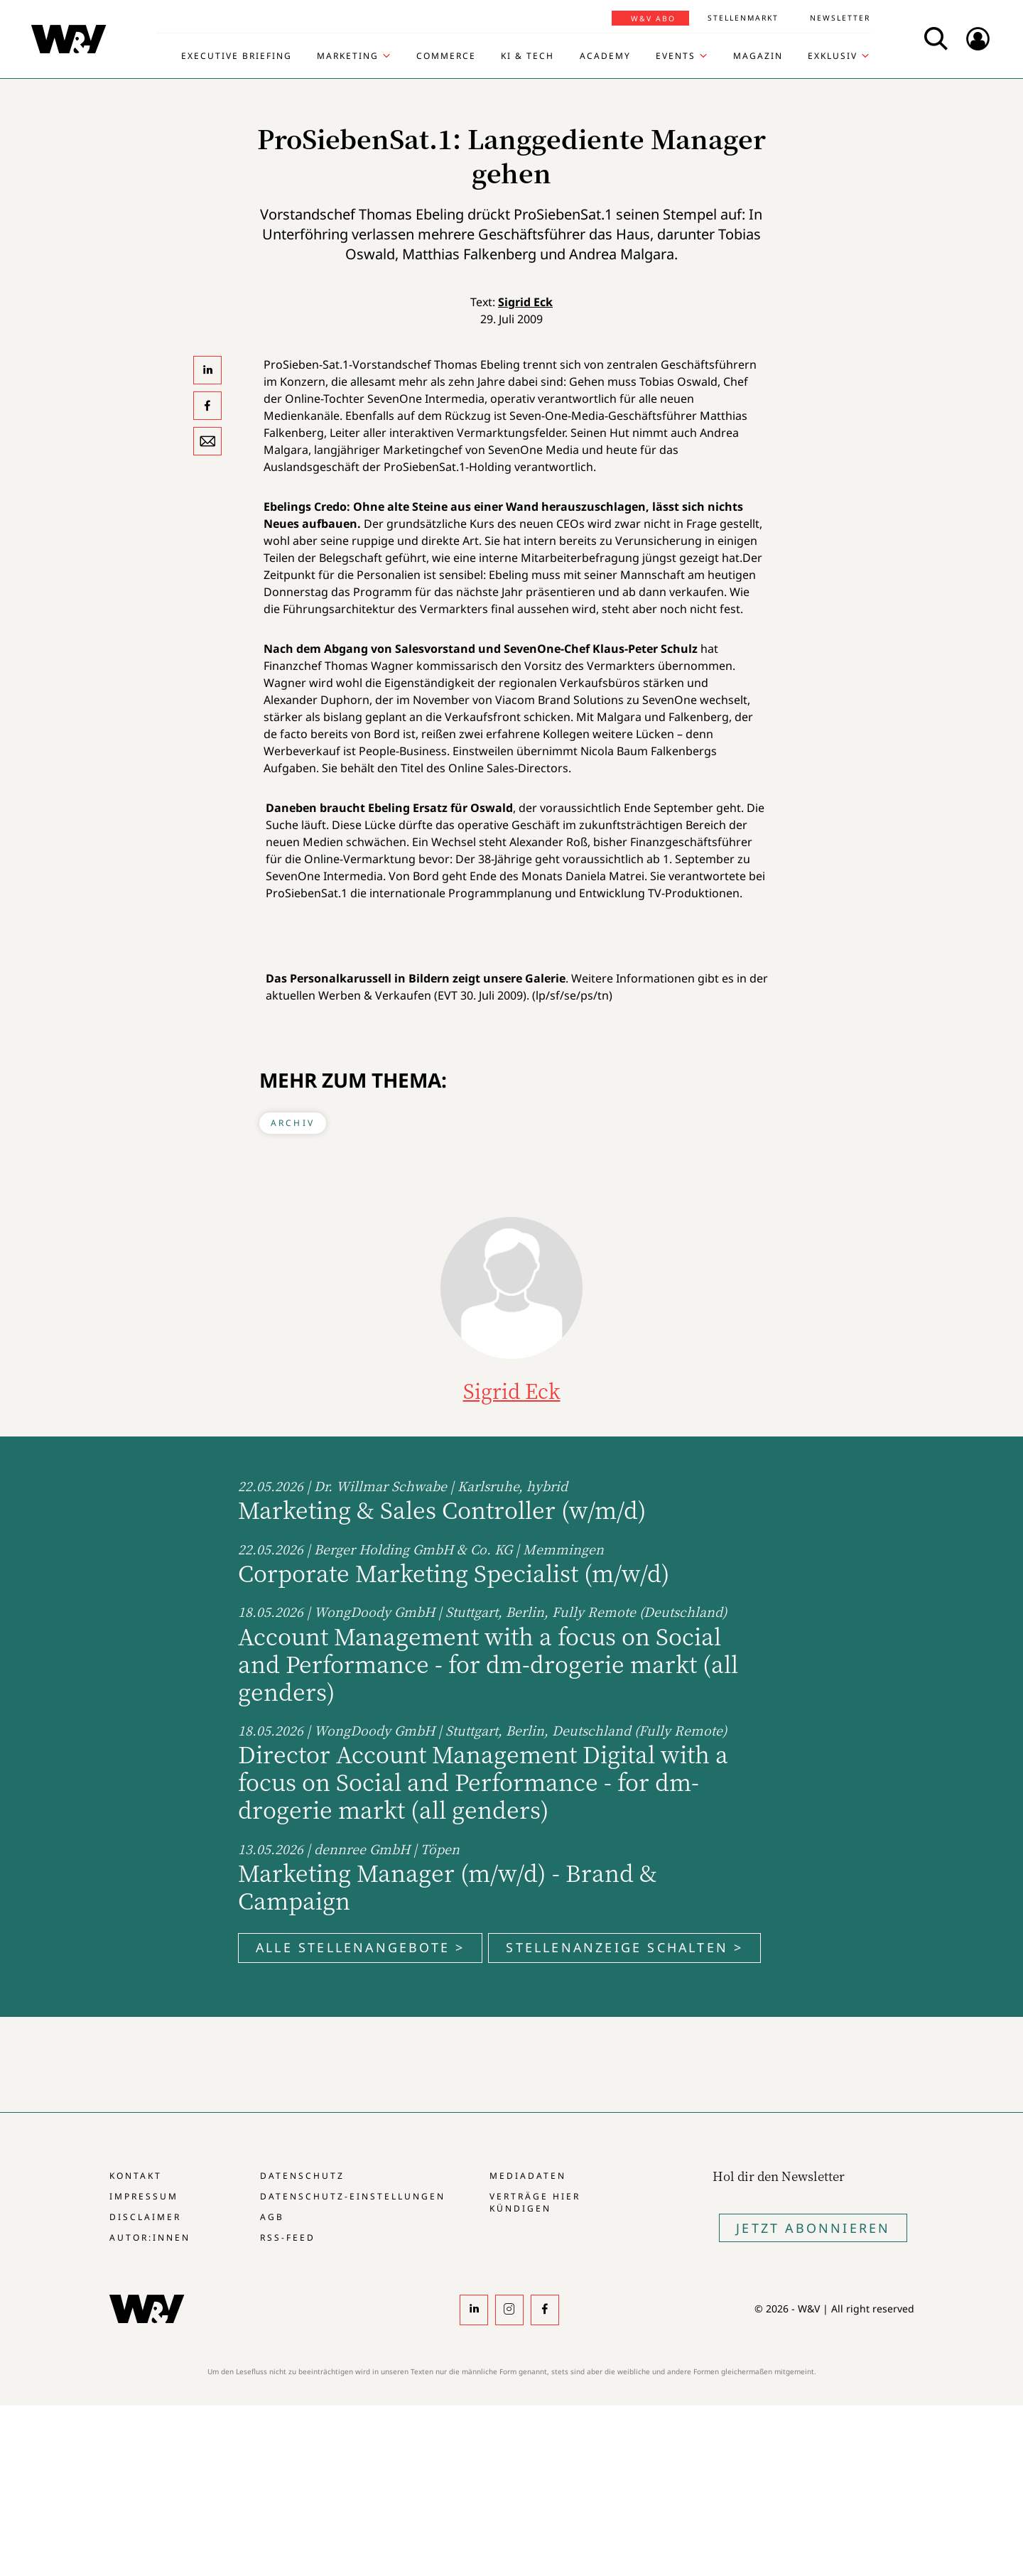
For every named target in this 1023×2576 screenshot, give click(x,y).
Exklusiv (832, 56)
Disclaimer (145, 2217)
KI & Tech (527, 56)
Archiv (293, 1123)
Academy (605, 56)
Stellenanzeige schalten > (624, 1947)
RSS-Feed (287, 2237)
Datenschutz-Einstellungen (352, 2196)
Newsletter (840, 18)
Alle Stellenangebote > (360, 1947)
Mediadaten (527, 2176)
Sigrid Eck (525, 302)
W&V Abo (653, 18)
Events (675, 56)
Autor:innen (149, 2237)
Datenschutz (302, 2176)
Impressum (143, 2196)
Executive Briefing (236, 56)
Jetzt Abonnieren (813, 2227)
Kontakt (135, 2176)
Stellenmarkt (743, 18)
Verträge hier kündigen (534, 2202)
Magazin (758, 56)
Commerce (446, 56)
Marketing (348, 56)
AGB (272, 2217)
